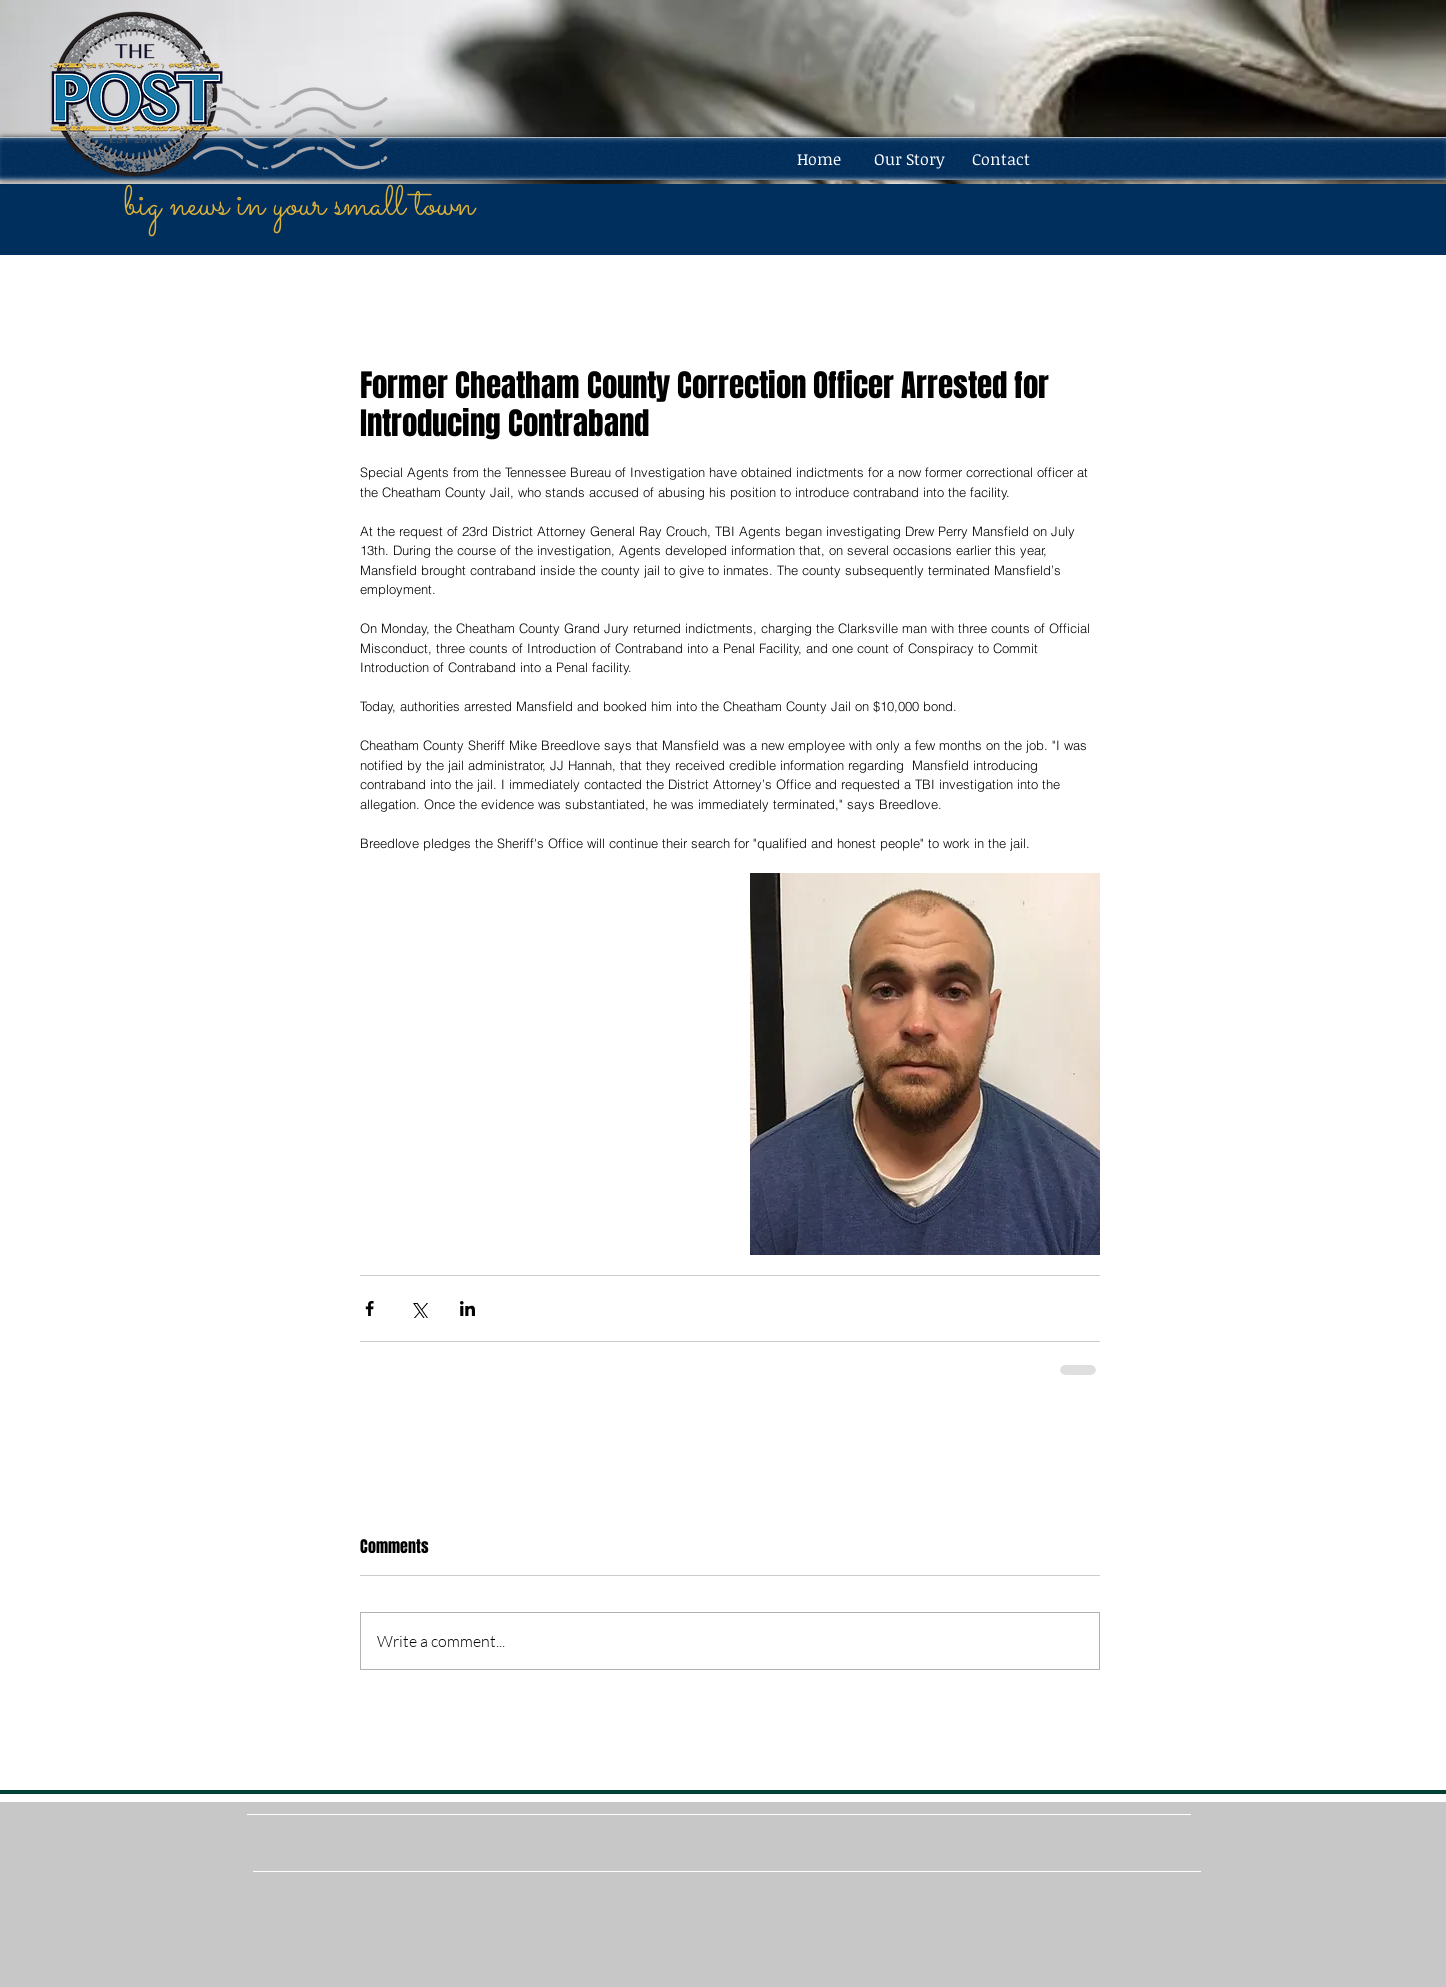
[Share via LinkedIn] (467, 1308)
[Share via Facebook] (369, 1308)
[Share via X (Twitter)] (418, 1308)
